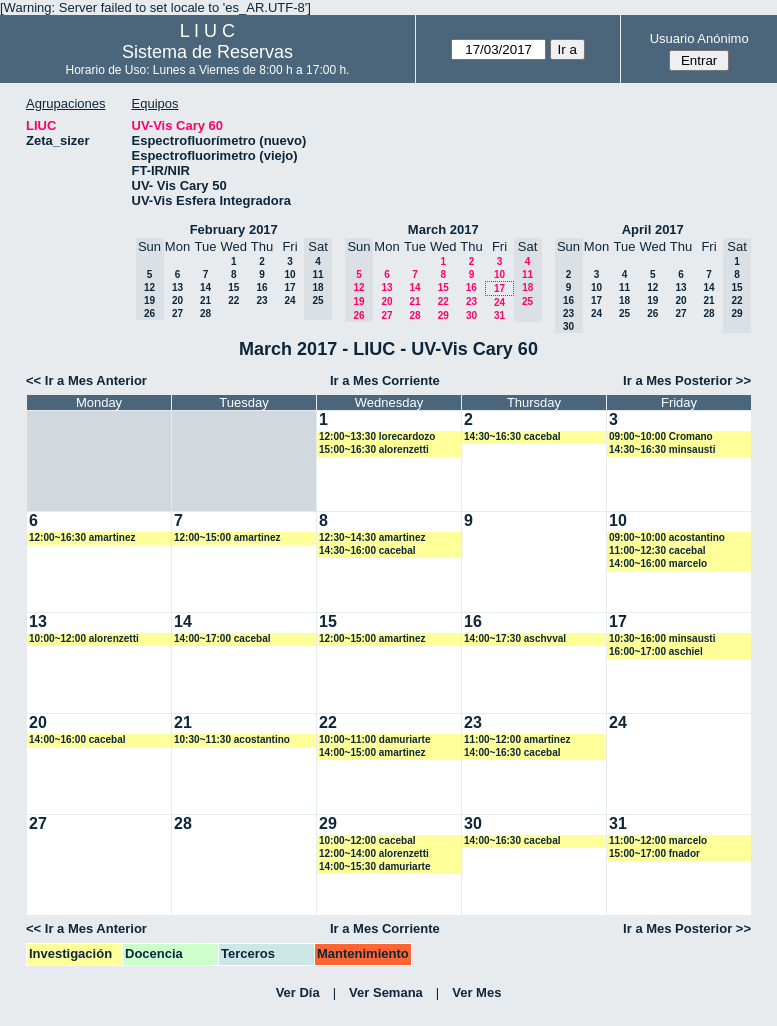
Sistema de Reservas (207, 52)
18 (624, 300)
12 (652, 287)
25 (624, 313)
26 (652, 313)
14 (205, 287)
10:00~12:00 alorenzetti (84, 638)
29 (443, 315)
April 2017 (653, 229)
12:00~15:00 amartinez (227, 537)
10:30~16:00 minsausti (662, 638)
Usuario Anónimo (699, 38)
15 (233, 287)
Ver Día (298, 992)
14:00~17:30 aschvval (515, 638)
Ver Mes (476, 992)
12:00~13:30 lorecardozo (377, 436)
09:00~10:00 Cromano (661, 436)
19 (652, 300)
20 (177, 300)
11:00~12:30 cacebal (657, 550)
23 (261, 300)
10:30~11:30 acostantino (232, 739)
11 (624, 287)
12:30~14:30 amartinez (372, 537)
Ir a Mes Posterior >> (687, 380)
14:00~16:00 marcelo (658, 563)
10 (289, 274)
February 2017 (234, 229)
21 (205, 300)
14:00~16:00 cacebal (77, 739)
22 (233, 300)
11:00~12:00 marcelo (658, 840)
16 (261, 287)
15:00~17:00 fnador (654, 853)
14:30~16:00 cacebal (367, 550)
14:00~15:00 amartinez (372, 752)
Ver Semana (386, 992)
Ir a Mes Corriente (385, 380)
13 (177, 287)
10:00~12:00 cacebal (367, 840)
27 (177, 313)
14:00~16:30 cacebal (512, 752)
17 (289, 287)
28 (205, 313)
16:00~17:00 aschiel (656, 651)
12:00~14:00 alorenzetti (374, 853)
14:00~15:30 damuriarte (374, 866)
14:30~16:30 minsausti (662, 449)
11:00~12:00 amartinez (517, 739)
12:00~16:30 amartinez (82, 537)
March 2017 (443, 229)
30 (471, 315)
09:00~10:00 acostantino (667, 537)
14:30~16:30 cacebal (512, 436)
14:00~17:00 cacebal (222, 638)
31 (499, 315)
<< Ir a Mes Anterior (86, 380)
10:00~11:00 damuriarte (374, 739)
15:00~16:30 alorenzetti (374, 449)
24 (289, 300)
